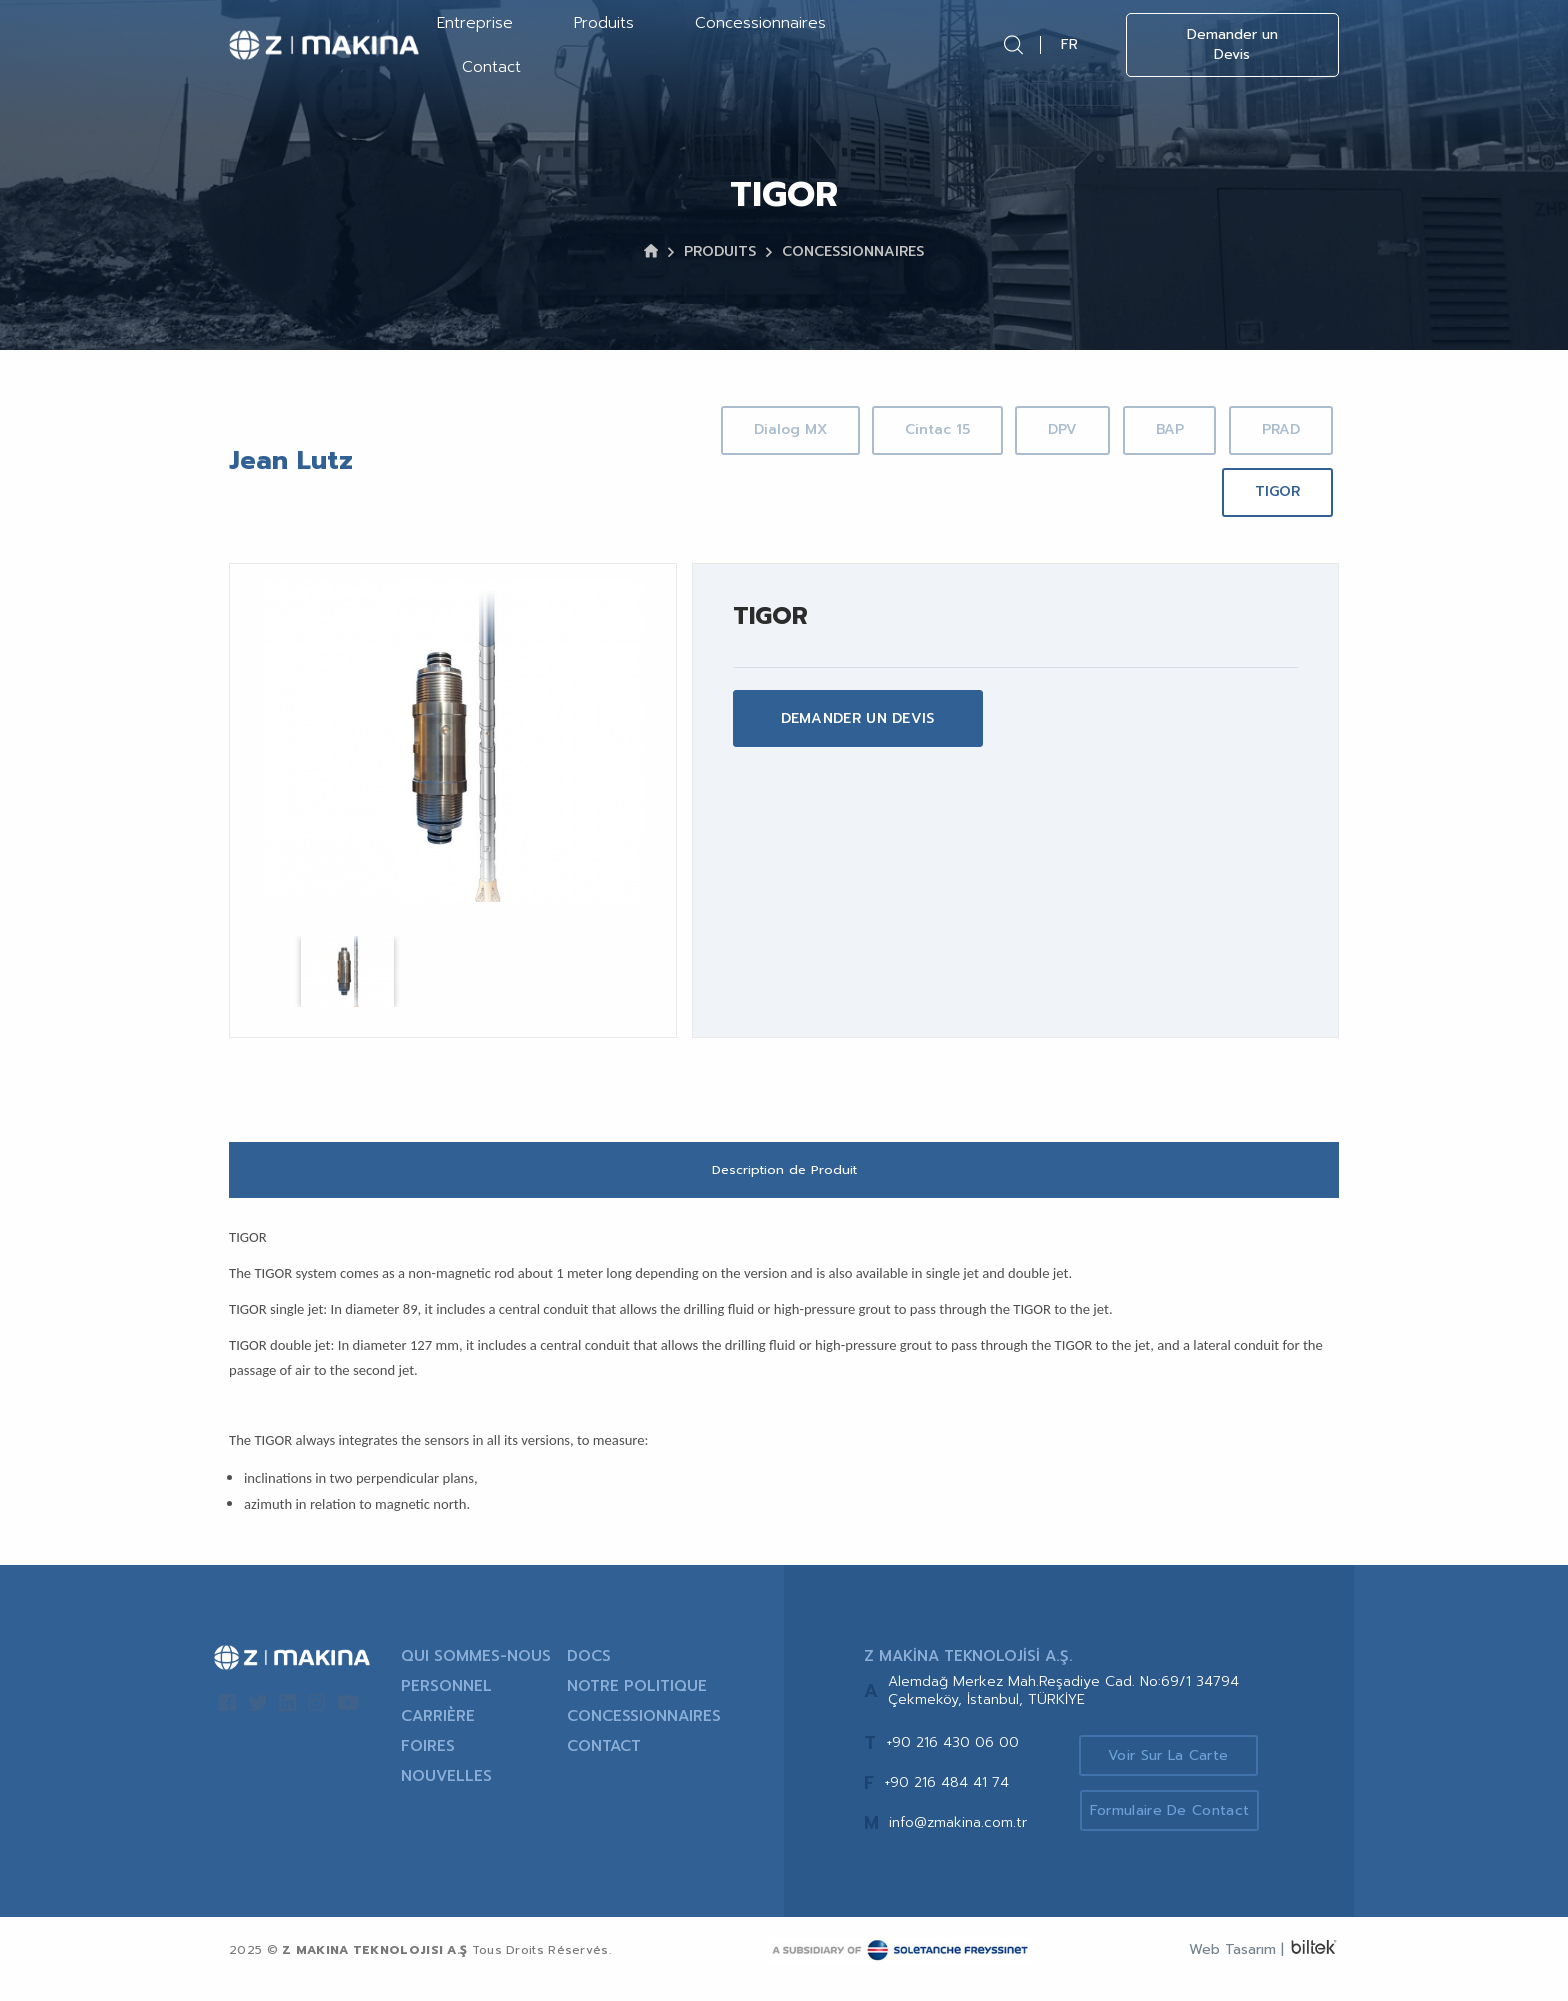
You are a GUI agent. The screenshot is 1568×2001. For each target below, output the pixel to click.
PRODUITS (720, 251)
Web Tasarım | (1236, 1967)
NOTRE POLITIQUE (637, 1704)
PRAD (1145, 491)
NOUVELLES (446, 1794)
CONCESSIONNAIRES (853, 251)
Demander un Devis (1232, 44)
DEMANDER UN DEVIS (858, 718)
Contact (491, 67)
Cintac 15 (1032, 429)
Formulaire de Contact (1176, 1829)
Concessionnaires (760, 23)
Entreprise (475, 23)
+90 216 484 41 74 (946, 1800)
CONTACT (604, 1764)
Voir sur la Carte (1176, 1771)
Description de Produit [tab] (784, 1186)
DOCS (589, 1674)
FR (1069, 44)
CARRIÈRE (438, 1734)
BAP (1282, 429)
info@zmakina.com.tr (958, 1840)
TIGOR (1273, 491)
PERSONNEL (446, 1704)
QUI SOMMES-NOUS (476, 1674)
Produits (604, 23)
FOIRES (428, 1764)
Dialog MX (877, 429)
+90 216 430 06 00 (952, 1760)
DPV (1166, 429)
